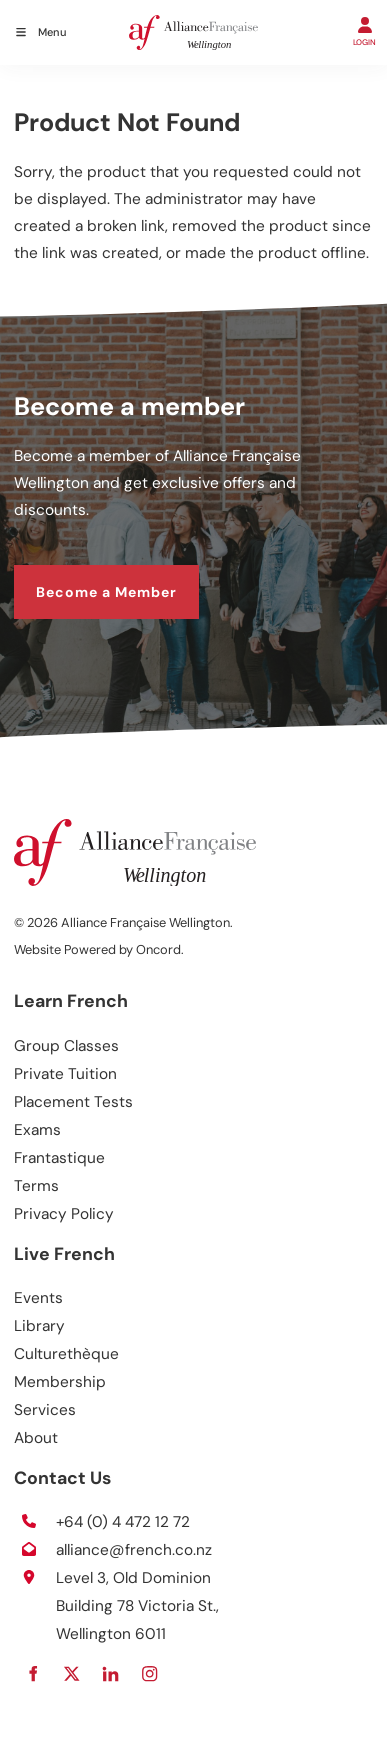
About (36, 1438)
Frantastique (59, 1158)
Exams (37, 1130)
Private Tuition (65, 1074)
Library (39, 1326)
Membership (60, 1382)
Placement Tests (73, 1102)
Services (45, 1410)
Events (38, 1298)
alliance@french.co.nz (134, 1550)
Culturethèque (66, 1354)
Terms (36, 1186)
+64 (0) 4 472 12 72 (123, 1522)
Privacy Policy (64, 1214)
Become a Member (84, 577)
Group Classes (66, 1046)
